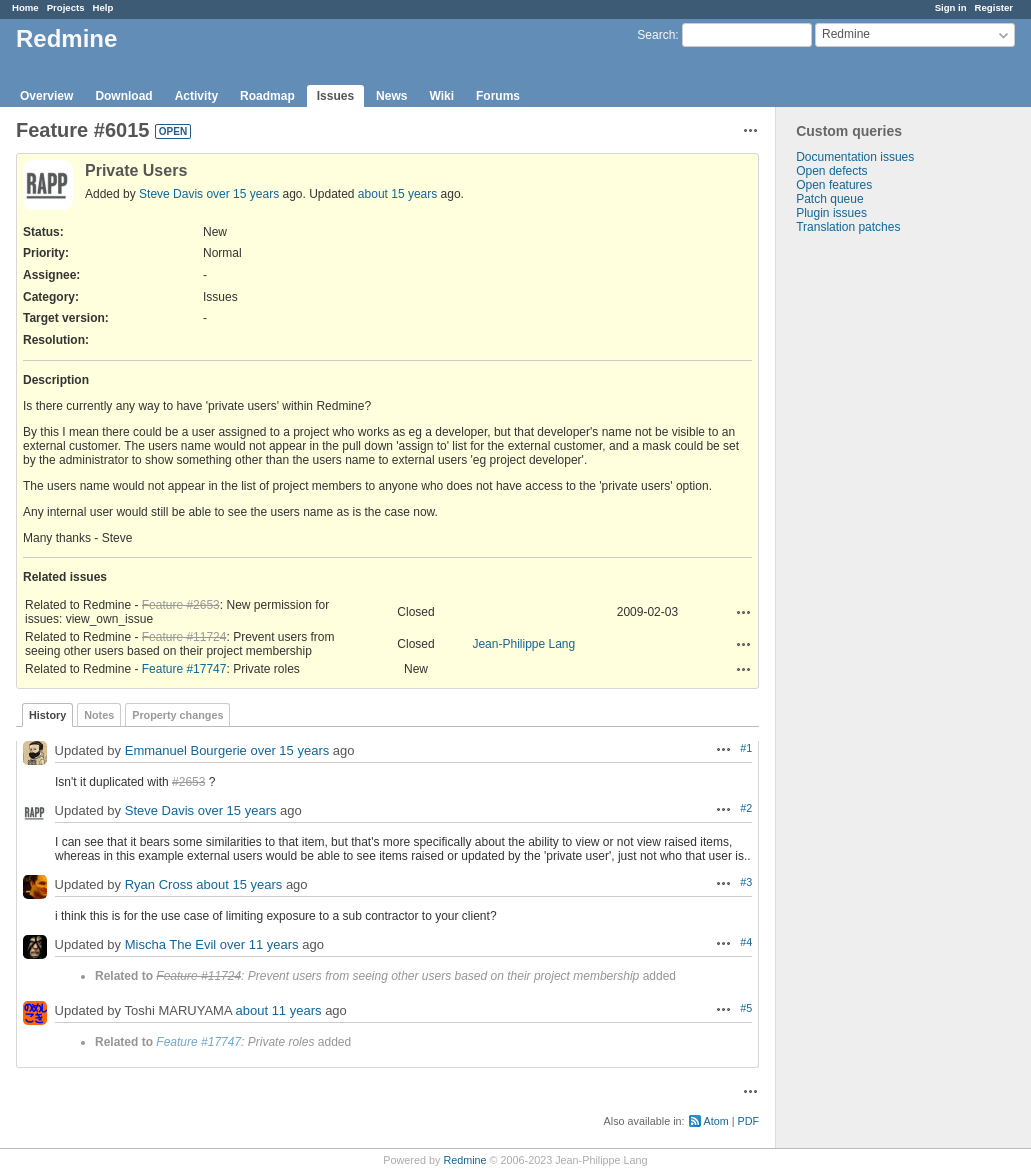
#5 (746, 1008)
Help (103, 7)
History (47, 715)
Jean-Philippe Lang (523, 644)
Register (994, 7)
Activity (196, 96)
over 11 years (259, 944)
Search (656, 35)
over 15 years (242, 194)
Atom (716, 1121)
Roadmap (267, 96)
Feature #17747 (184, 669)
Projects (66, 7)
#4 (746, 942)
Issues (335, 96)
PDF (749, 1121)
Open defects (831, 171)
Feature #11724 (184, 637)
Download (123, 96)
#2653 (188, 782)
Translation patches (848, 227)
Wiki (441, 96)
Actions (744, 612)
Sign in (951, 7)
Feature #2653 (181, 605)
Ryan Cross (159, 884)
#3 (746, 882)
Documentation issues (855, 157)
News (391, 96)
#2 (746, 808)
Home (25, 7)
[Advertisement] (876, 548)
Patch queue (829, 199)
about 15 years (397, 194)
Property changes (177, 715)
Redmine (464, 1160)
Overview (46, 96)
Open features (834, 185)
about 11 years (279, 1010)
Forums (498, 96)
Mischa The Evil (171, 944)
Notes (99, 715)
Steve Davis (171, 194)
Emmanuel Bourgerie (186, 750)
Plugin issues (831, 213)
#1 (746, 748)
